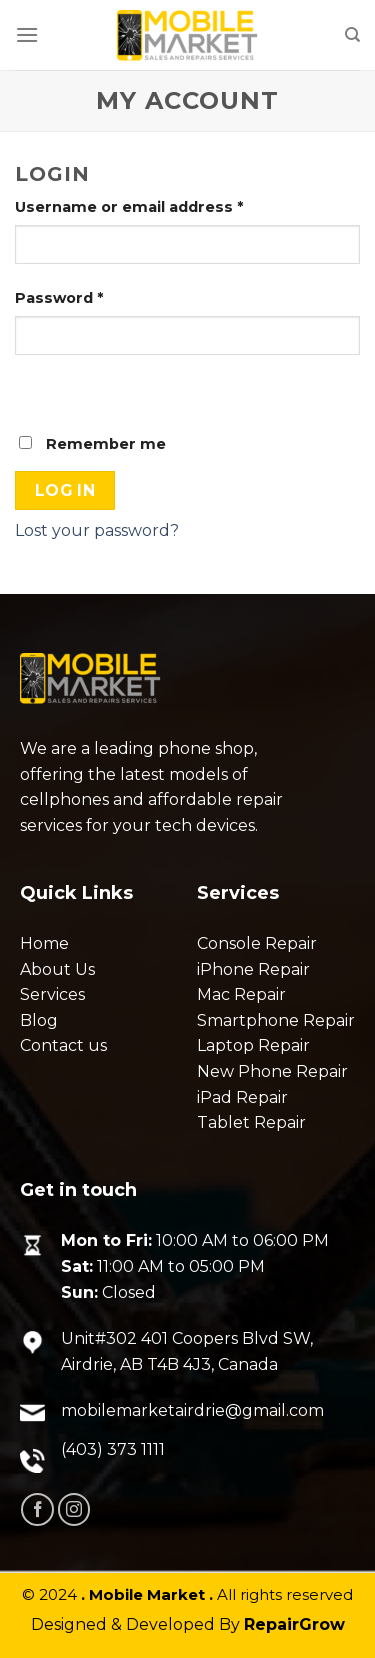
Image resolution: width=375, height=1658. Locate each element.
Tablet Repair (251, 1122)
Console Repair (257, 943)
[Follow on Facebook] (37, 1509)
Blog (39, 1020)
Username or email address (129, 207)
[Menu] (27, 34)
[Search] (352, 35)
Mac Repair (241, 994)
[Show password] (34, 389)
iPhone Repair (253, 969)
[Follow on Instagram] (74, 1509)
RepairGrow (294, 1624)
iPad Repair (242, 1097)
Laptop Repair (253, 1045)
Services (52, 994)
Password (59, 298)
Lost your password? (97, 530)
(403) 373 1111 (113, 1449)
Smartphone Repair (276, 1020)
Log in (65, 490)
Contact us (63, 1045)
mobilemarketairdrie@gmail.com (192, 1410)
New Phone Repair (272, 1071)
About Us (57, 969)
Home (44, 943)
